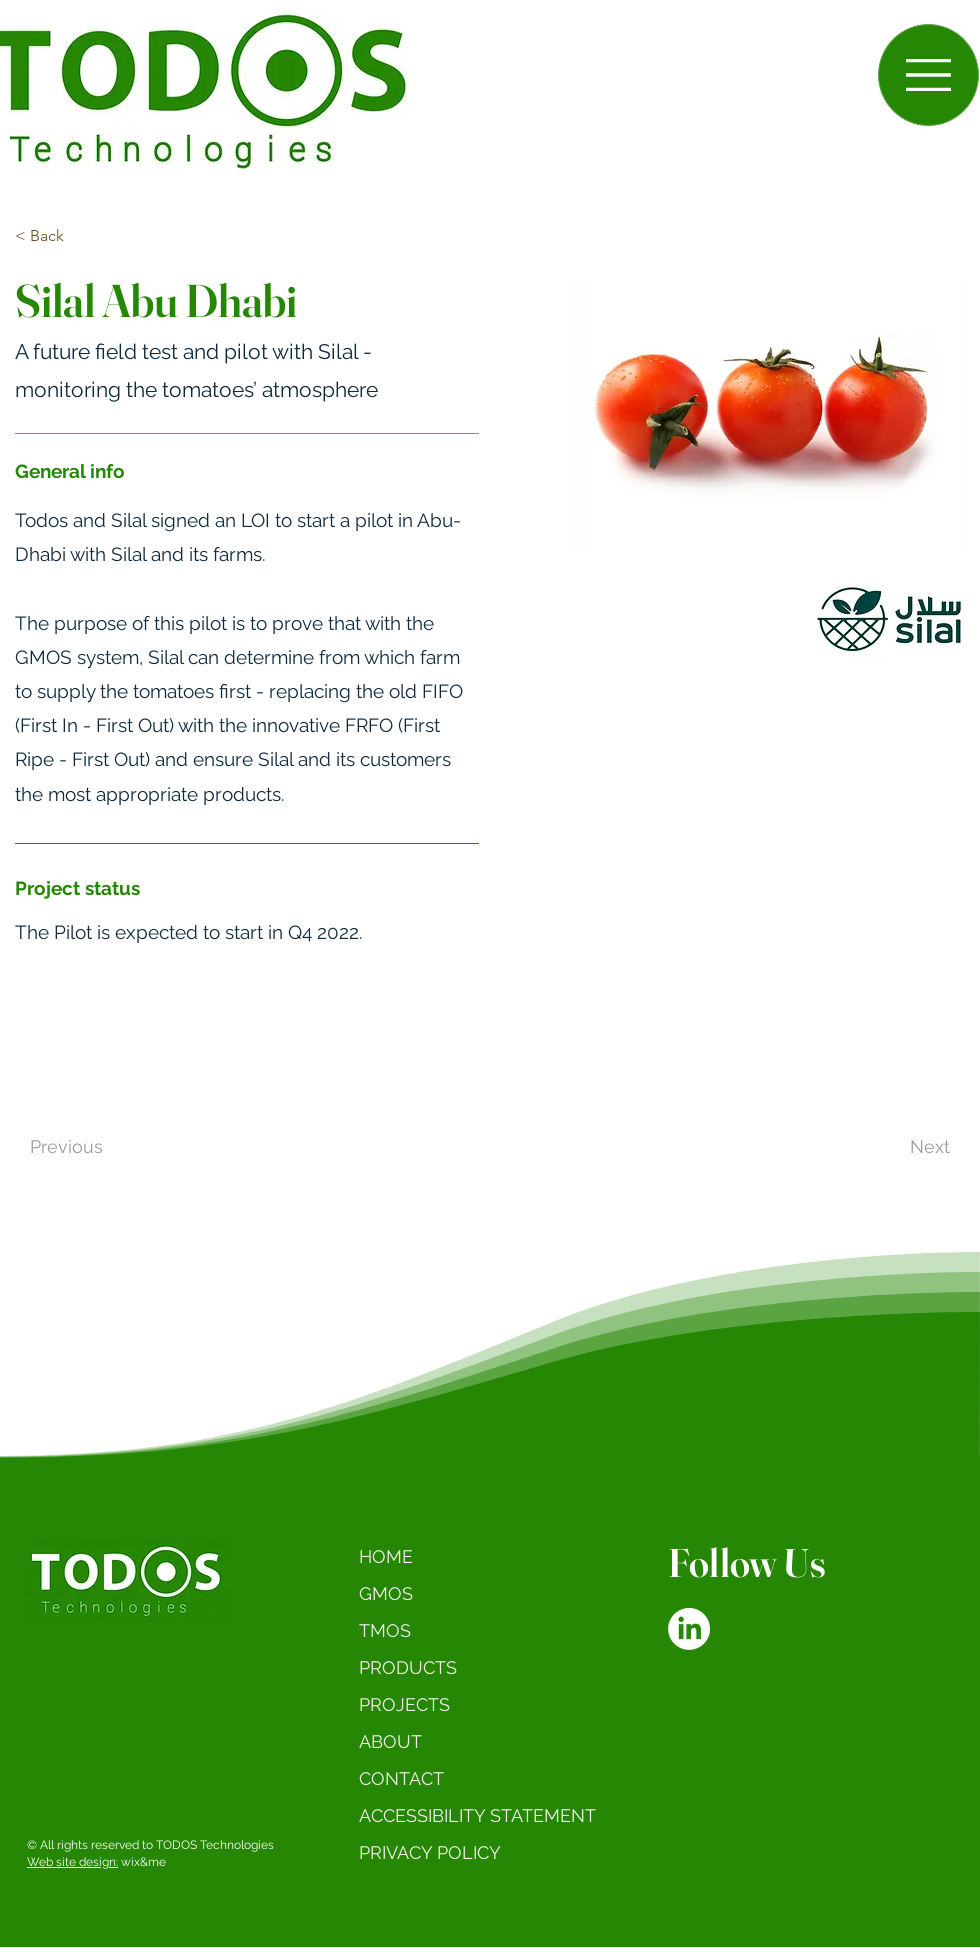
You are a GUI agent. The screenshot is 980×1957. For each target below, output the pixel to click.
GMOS (386, 1593)
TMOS (385, 1630)
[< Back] (48, 236)
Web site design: (72, 1862)
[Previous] (111, 1147)
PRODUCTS (408, 1667)
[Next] (882, 1147)
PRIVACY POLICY (430, 1852)
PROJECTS (404, 1704)
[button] (928, 75)
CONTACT (401, 1778)
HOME (386, 1556)
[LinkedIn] (689, 1629)
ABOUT (390, 1741)
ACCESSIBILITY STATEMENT (480, 1815)
